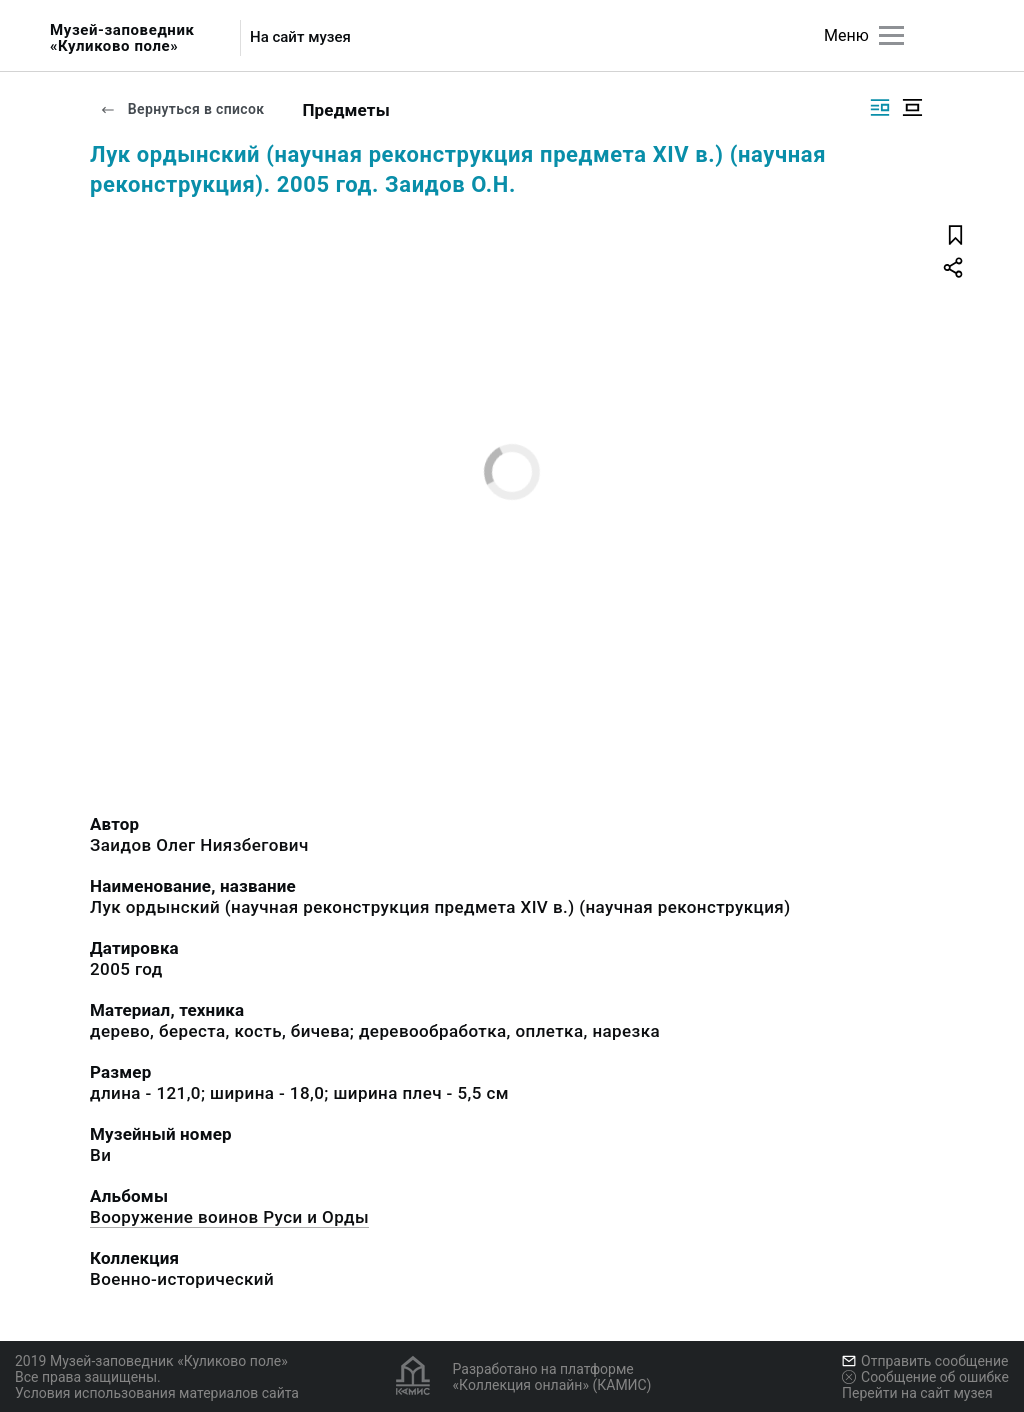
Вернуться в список (182, 109)
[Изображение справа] (880, 107)
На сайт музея (300, 37)
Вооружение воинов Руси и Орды (229, 1217)
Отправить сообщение (925, 1361)
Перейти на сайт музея (917, 1393)
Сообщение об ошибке (925, 1377)
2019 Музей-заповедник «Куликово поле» (151, 1361)
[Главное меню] (891, 35)
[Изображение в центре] (912, 107)
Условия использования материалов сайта (157, 1393)
